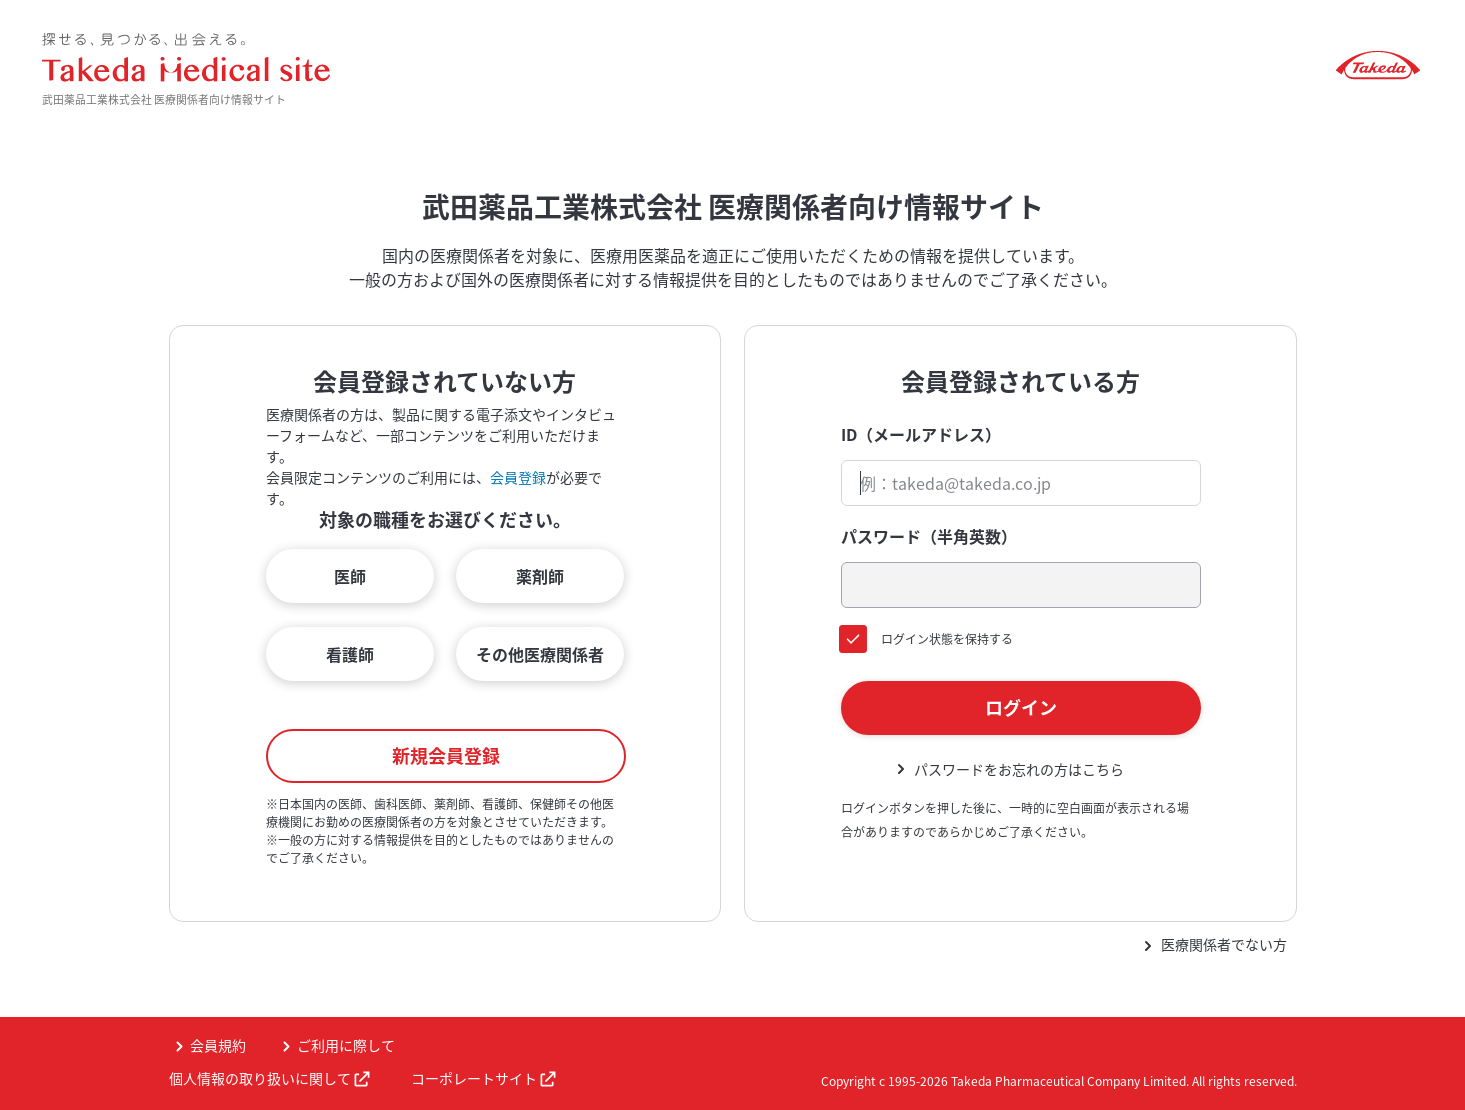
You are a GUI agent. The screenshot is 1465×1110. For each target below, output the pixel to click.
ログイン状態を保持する (947, 639)
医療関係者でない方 (1224, 944)
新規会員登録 (446, 755)
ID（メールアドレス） (921, 434)
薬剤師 (540, 576)
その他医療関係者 (540, 654)
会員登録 (518, 477)
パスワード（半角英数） (929, 536)
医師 (350, 576)
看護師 (350, 654)
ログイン (1021, 707)
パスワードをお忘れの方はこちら (1019, 769)
